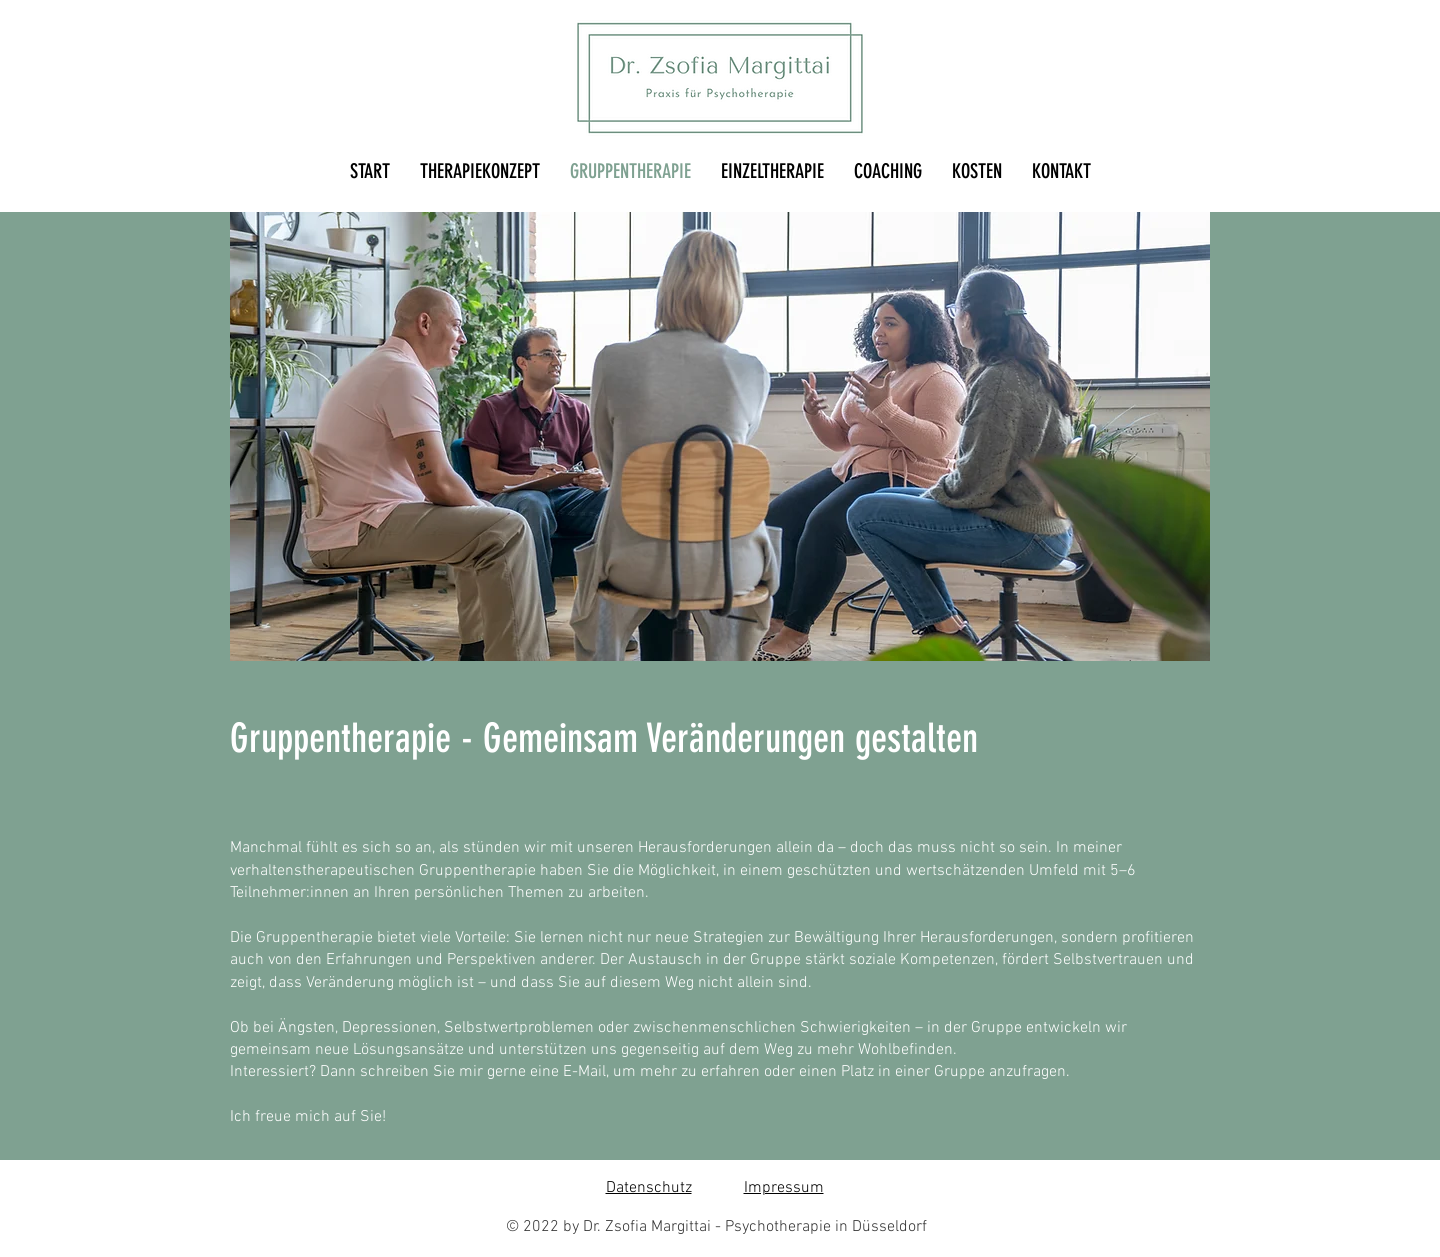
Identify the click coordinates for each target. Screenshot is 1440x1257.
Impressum (784, 1188)
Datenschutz (649, 1188)
